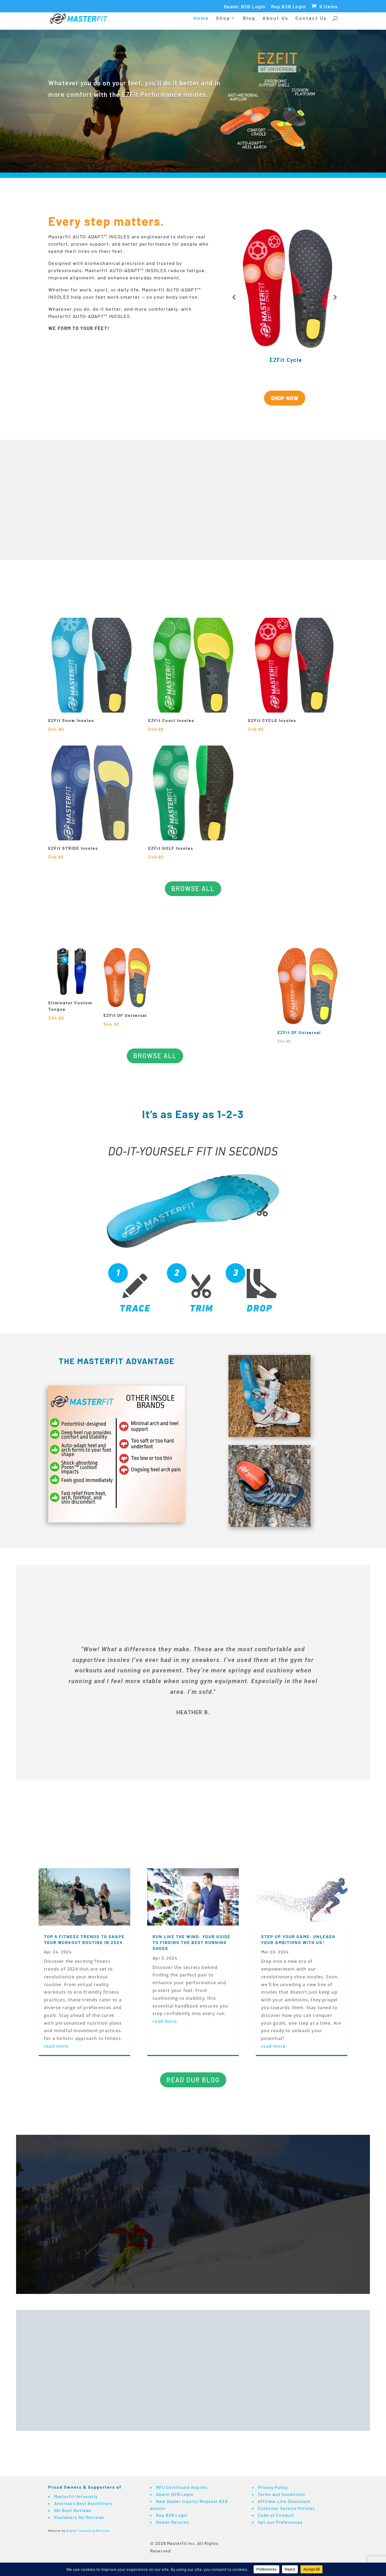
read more (56, 2046)
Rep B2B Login (288, 6)
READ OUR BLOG (193, 2080)
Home (201, 19)
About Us (275, 19)
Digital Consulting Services (87, 2530)
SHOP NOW (285, 398)
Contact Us (311, 19)
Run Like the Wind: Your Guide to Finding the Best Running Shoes (192, 1942)
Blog (249, 19)
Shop (223, 19)
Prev (234, 297)
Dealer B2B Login (244, 6)
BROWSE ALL (193, 888)
